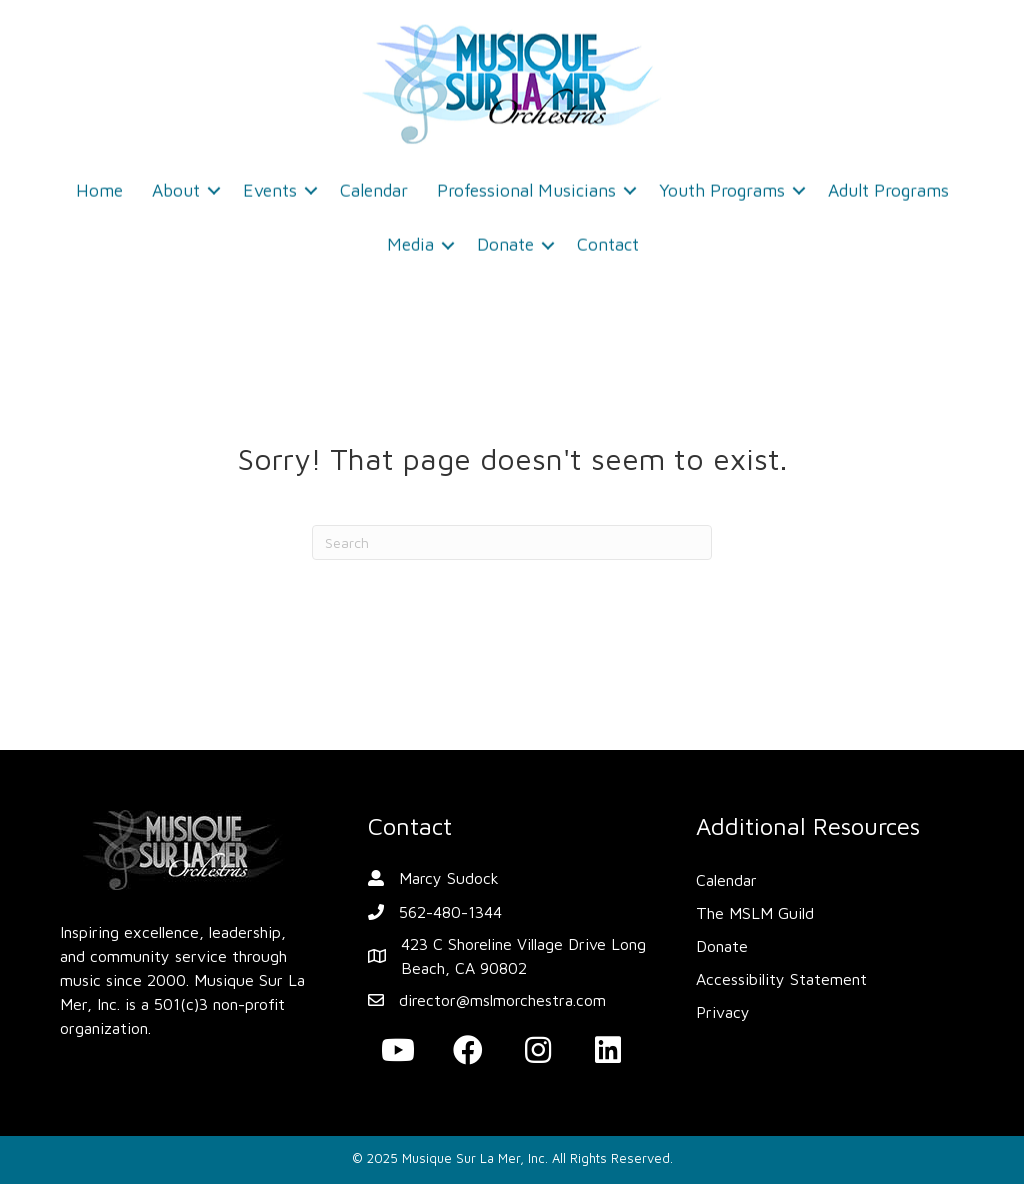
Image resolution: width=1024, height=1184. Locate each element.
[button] (398, 1050)
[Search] (512, 542)
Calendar (374, 183)
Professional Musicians (526, 183)
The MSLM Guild (755, 913)
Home (99, 183)
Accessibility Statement (781, 979)
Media (410, 238)
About (176, 183)
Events (270, 183)
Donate (505, 238)
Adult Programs (888, 183)
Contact (608, 238)
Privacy (723, 1012)
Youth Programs (722, 183)
